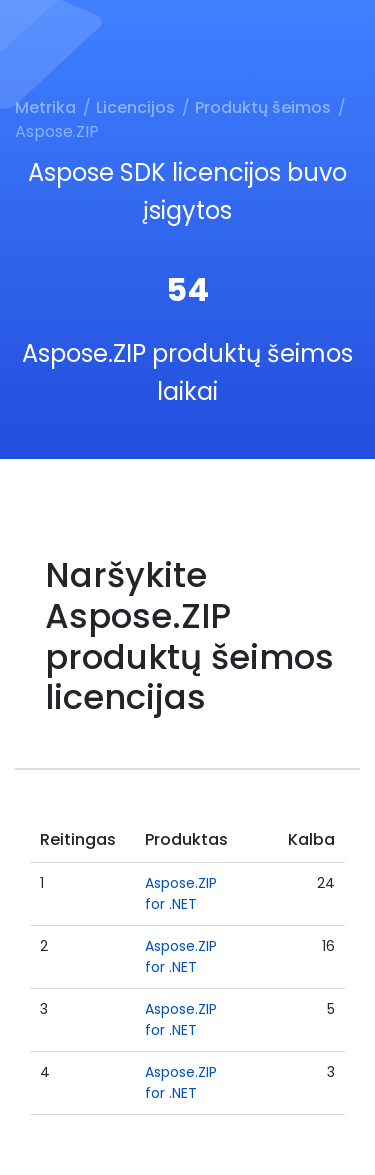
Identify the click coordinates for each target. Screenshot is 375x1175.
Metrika (45, 107)
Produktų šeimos (263, 107)
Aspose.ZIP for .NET (181, 893)
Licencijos (135, 107)
